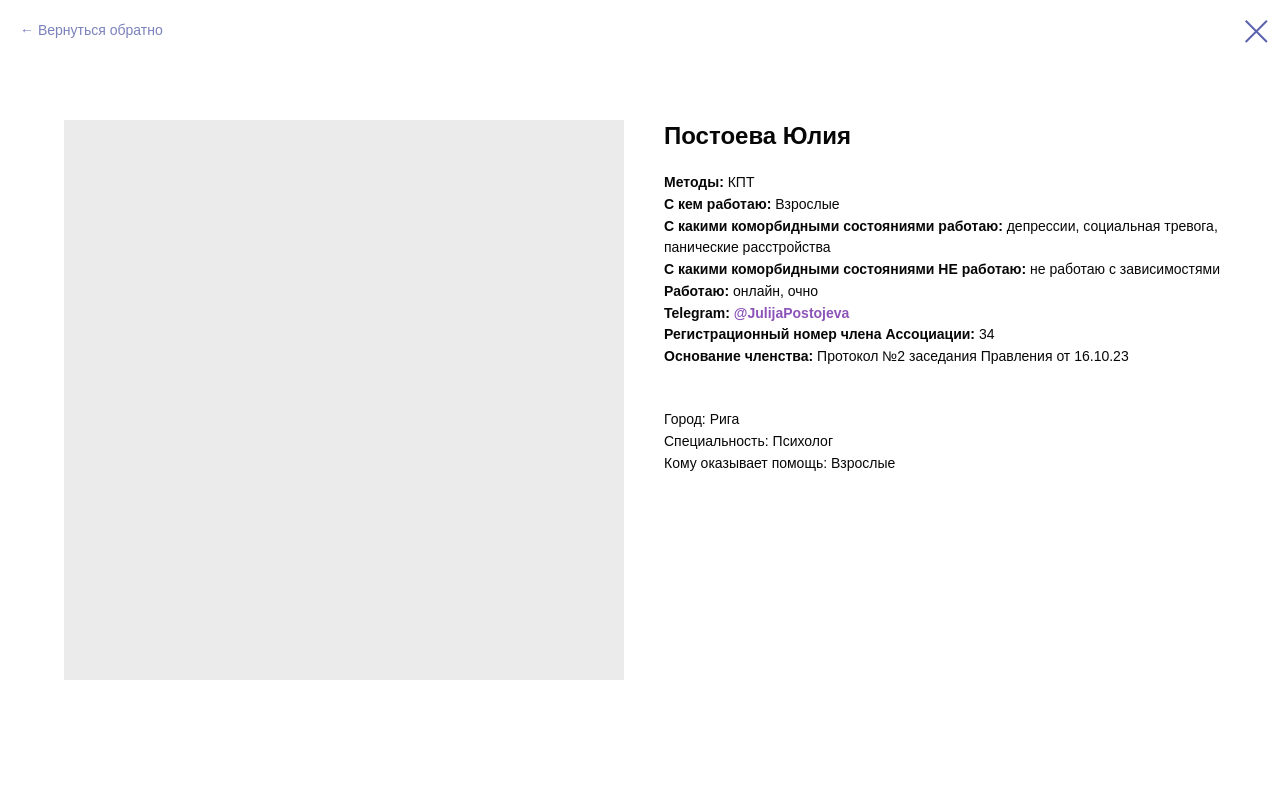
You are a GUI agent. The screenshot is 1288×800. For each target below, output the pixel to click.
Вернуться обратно (100, 30)
